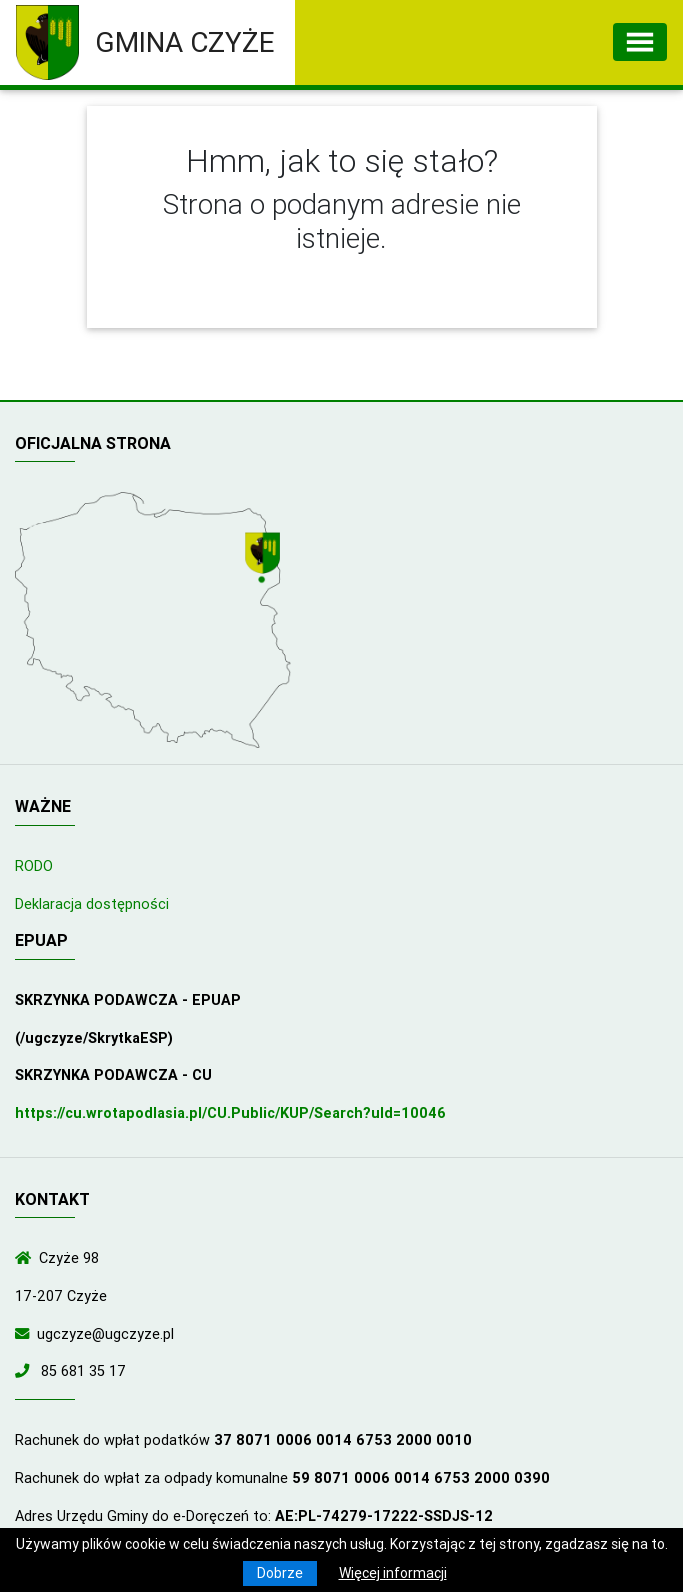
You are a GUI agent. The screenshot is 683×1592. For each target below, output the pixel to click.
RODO (34, 866)
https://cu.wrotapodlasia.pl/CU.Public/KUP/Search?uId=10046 (230, 1113)
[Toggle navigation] (640, 42)
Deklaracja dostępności (92, 904)
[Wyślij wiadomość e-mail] (26, 1334)
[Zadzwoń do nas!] (26, 1371)
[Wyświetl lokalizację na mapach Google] (265, 560)
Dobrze (280, 1573)
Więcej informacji (393, 1573)
